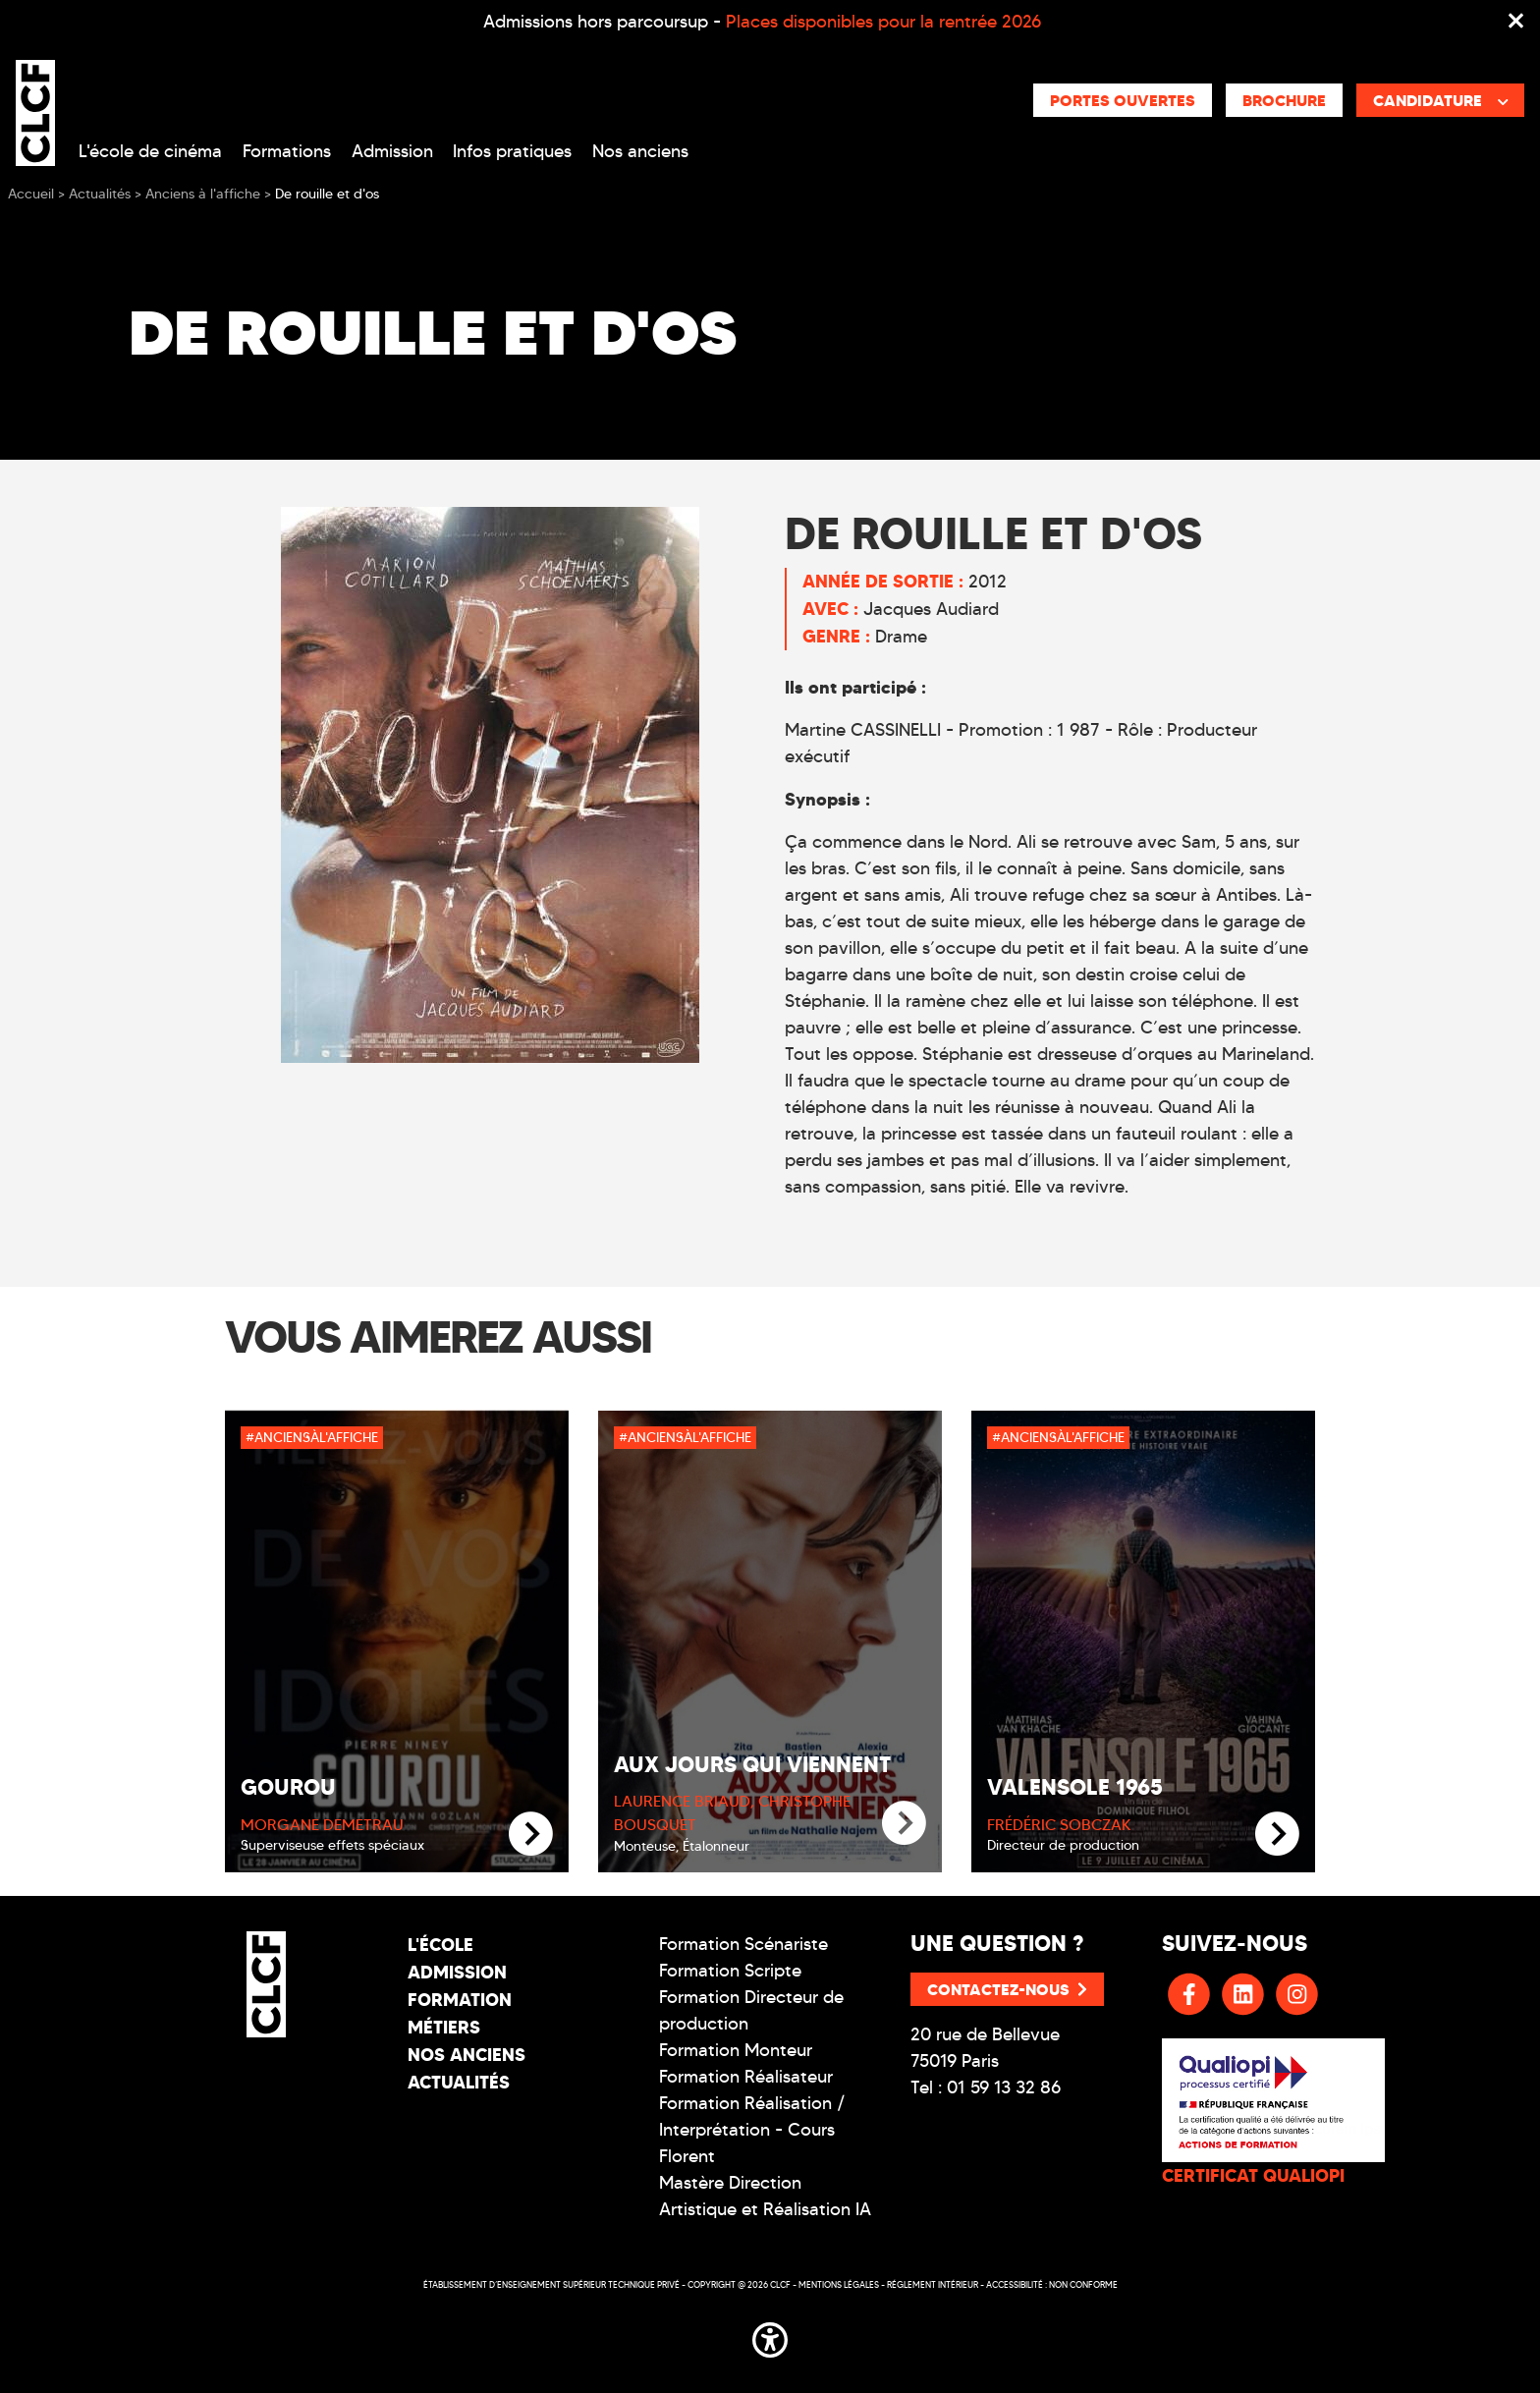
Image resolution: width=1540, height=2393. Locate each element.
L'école (440, 1944)
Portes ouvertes (1122, 100)
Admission (392, 151)
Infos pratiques (512, 151)
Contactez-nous (1007, 1989)
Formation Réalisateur (746, 2076)
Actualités (459, 2082)
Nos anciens (640, 151)
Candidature (1441, 100)
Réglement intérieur (932, 2284)
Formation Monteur (735, 2050)
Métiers (444, 2027)
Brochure (1284, 100)
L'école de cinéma (150, 151)
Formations (287, 151)
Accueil (31, 194)
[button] (770, 2337)
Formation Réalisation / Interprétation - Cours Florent (752, 2129)
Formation (460, 1999)
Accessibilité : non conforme (1052, 2284)
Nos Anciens (466, 2054)
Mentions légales (838, 2284)
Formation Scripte (730, 1970)
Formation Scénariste (743, 1944)
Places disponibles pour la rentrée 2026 (883, 21)
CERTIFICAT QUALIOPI (1253, 2175)
